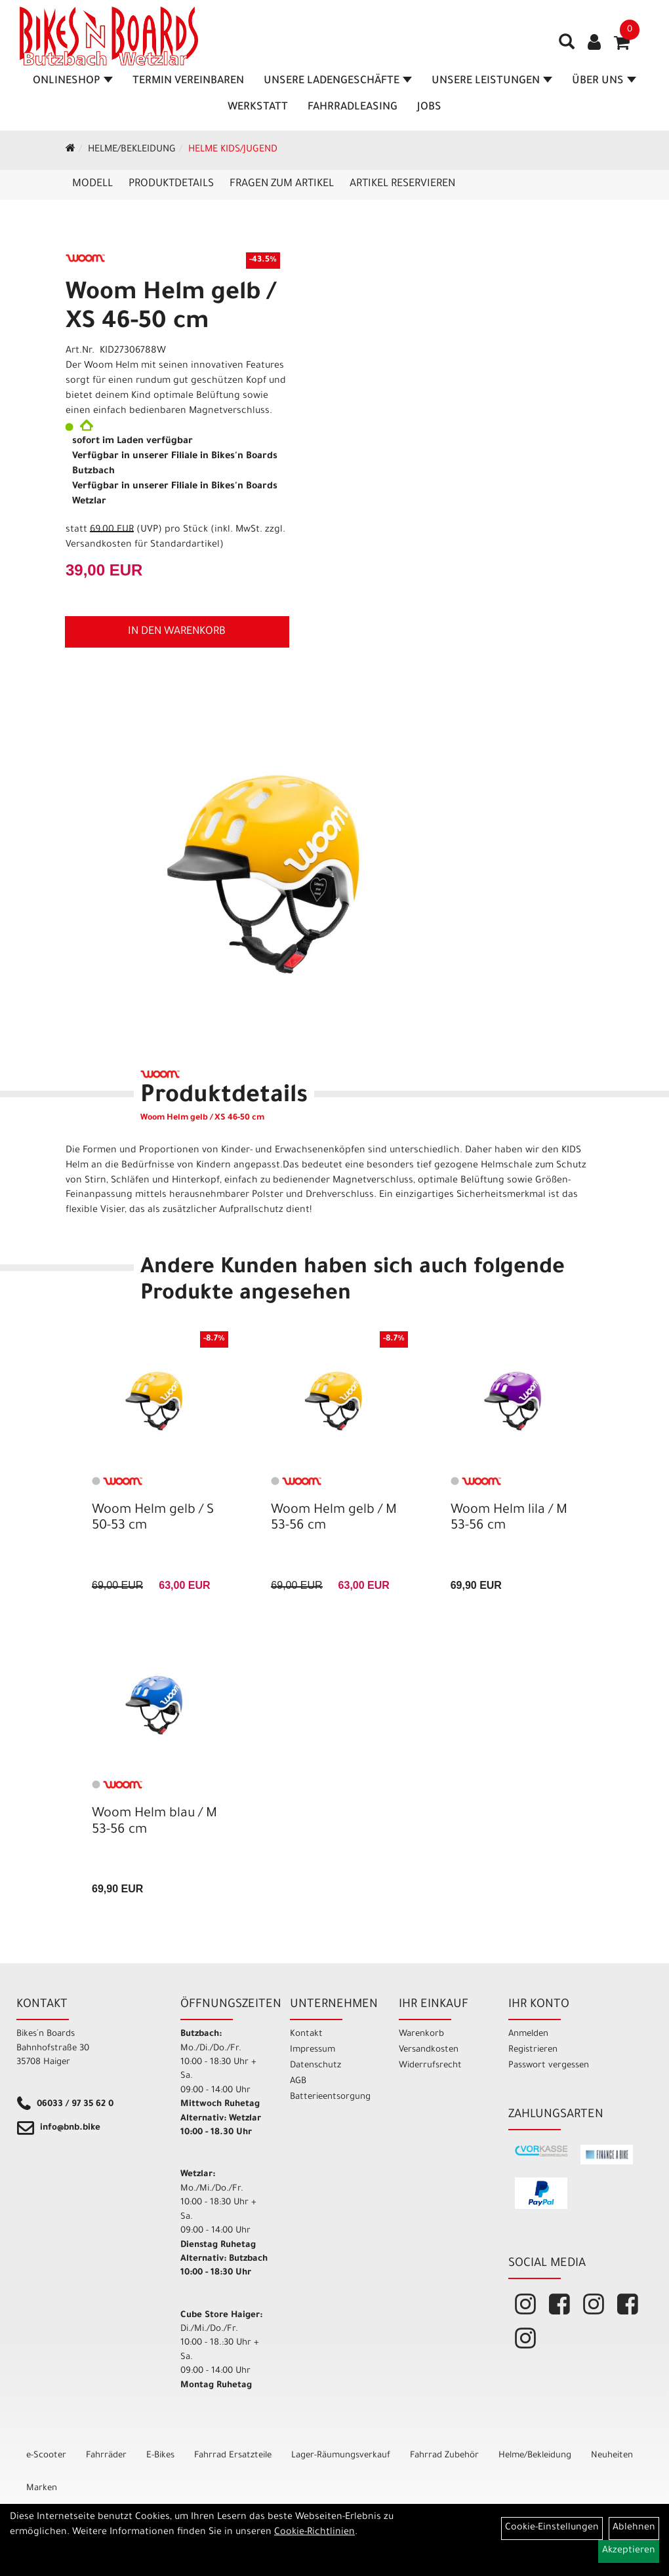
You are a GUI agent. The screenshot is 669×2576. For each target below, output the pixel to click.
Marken (41, 2488)
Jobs (429, 107)
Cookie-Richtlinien (314, 2532)
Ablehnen (634, 2528)
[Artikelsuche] (567, 46)
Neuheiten (612, 2456)
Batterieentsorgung (330, 2097)
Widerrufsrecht (430, 2066)
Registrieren (533, 2050)
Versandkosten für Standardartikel (143, 545)
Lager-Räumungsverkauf (340, 2456)
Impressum (312, 2050)
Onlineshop (73, 81)
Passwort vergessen (548, 2066)
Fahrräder (106, 2456)
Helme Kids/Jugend (232, 150)
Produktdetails (171, 184)
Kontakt (306, 2034)
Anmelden (528, 2034)
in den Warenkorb (177, 632)
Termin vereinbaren (188, 81)
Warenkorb (421, 2034)
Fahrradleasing (352, 107)
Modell (92, 184)
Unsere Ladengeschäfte (338, 81)
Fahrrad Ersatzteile (233, 2456)
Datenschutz (315, 2066)
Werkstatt (258, 107)
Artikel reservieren (402, 184)
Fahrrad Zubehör (444, 2456)
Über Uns (604, 81)
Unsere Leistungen (492, 81)
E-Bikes (160, 2456)
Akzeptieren (628, 2551)
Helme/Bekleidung (132, 150)
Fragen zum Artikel (282, 184)
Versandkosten (428, 2050)
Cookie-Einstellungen (552, 2528)
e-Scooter (46, 2456)
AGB (298, 2081)
